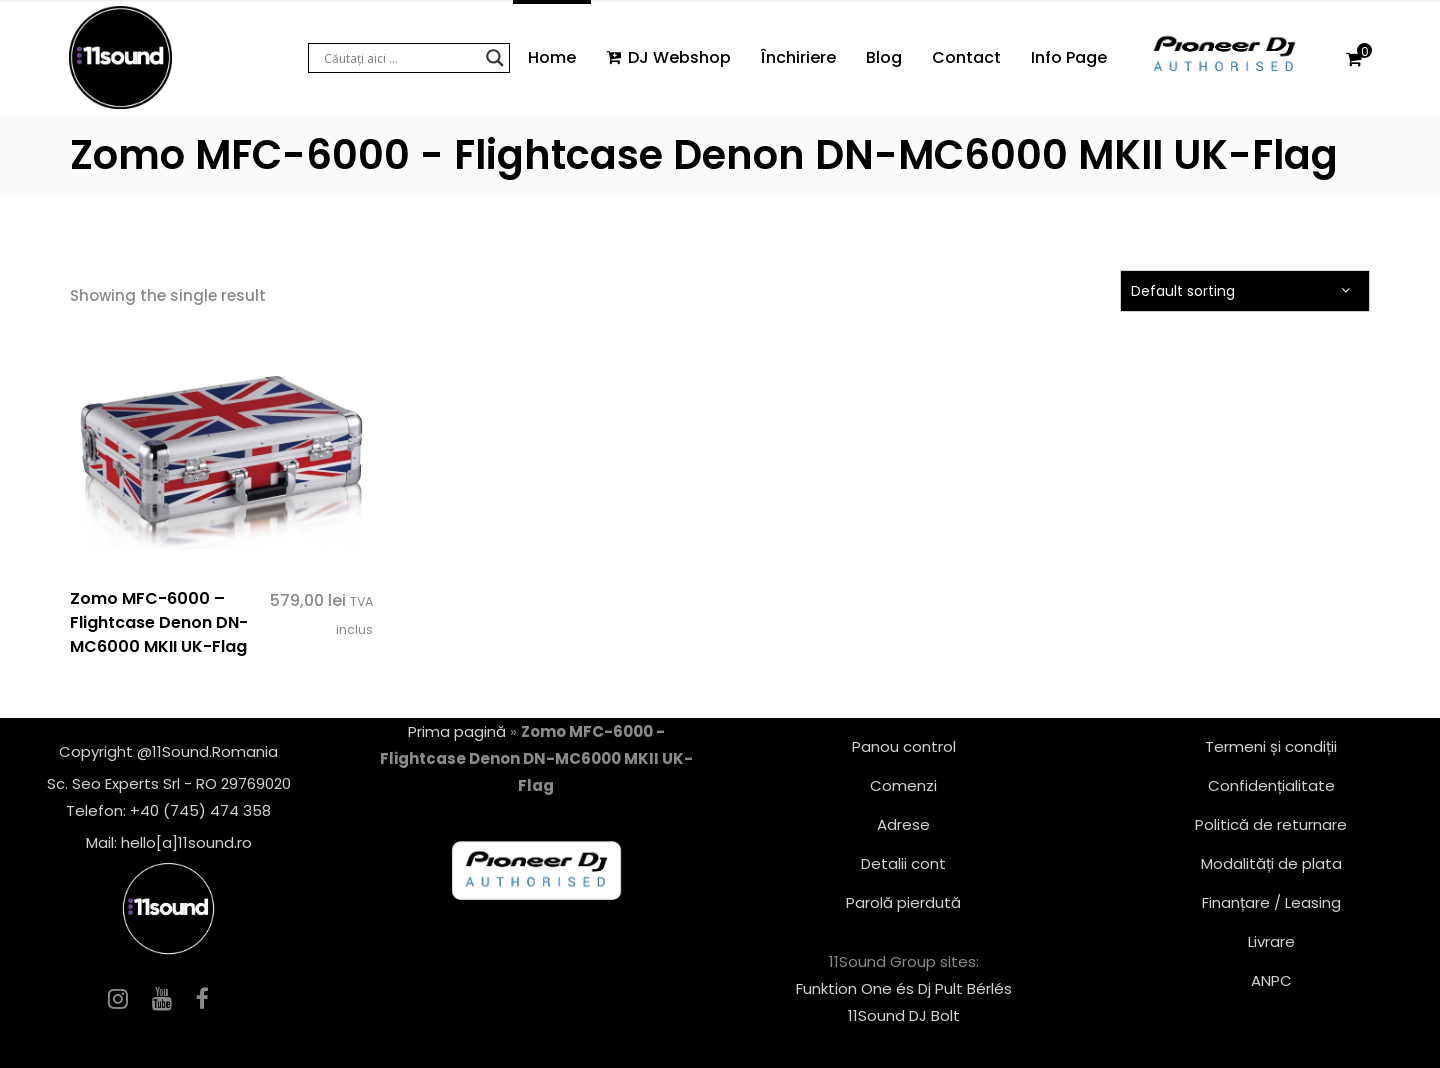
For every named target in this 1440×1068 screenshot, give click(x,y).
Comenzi (903, 785)
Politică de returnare (1271, 824)
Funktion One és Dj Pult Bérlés (904, 988)
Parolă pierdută (903, 902)
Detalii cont (903, 863)
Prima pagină (457, 731)
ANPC (1271, 980)
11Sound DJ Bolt (904, 1015)
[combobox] (1245, 291)
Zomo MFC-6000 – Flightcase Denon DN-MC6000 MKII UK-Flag (159, 622)
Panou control (904, 746)
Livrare (1271, 941)
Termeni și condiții (1271, 746)
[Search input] (400, 58)
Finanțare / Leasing (1271, 902)
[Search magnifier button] (495, 58)
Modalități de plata (1271, 863)
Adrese (903, 824)
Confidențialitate (1271, 785)
